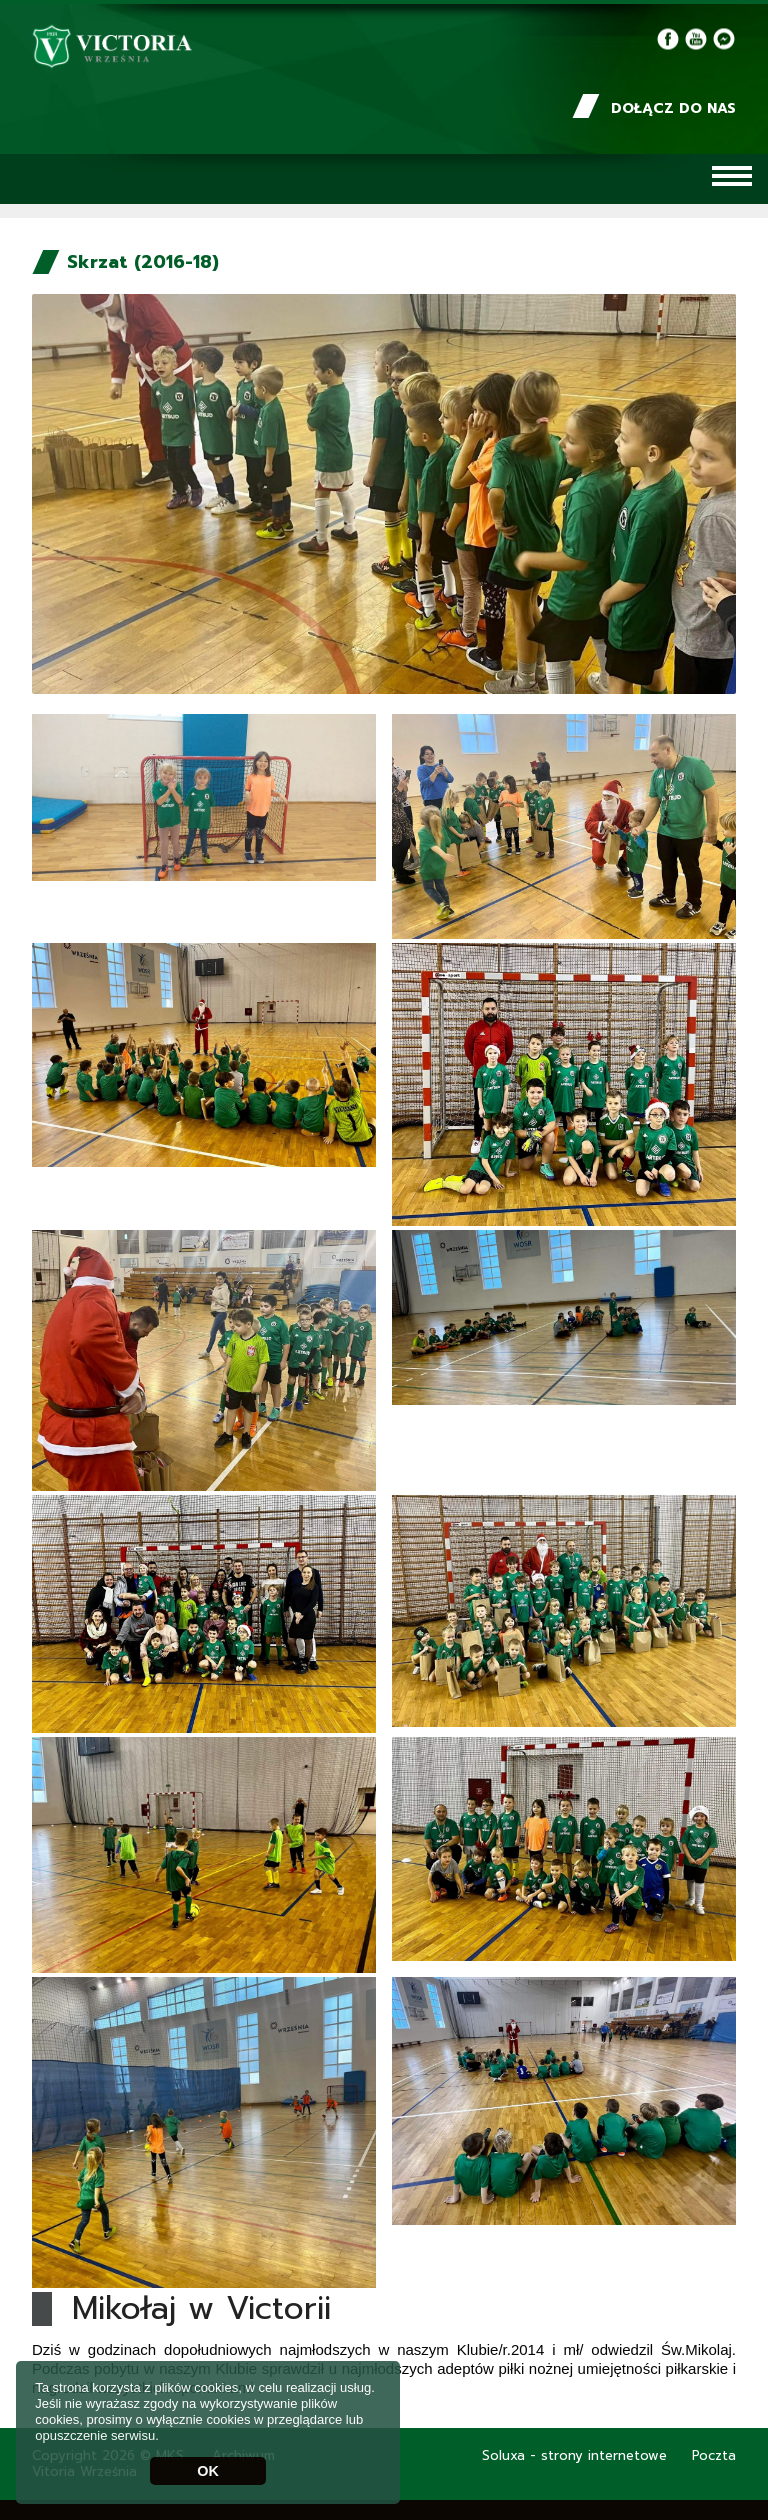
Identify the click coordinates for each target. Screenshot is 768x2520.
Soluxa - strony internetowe (574, 2455)
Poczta (714, 2455)
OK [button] (208, 2471)
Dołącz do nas (654, 108)
